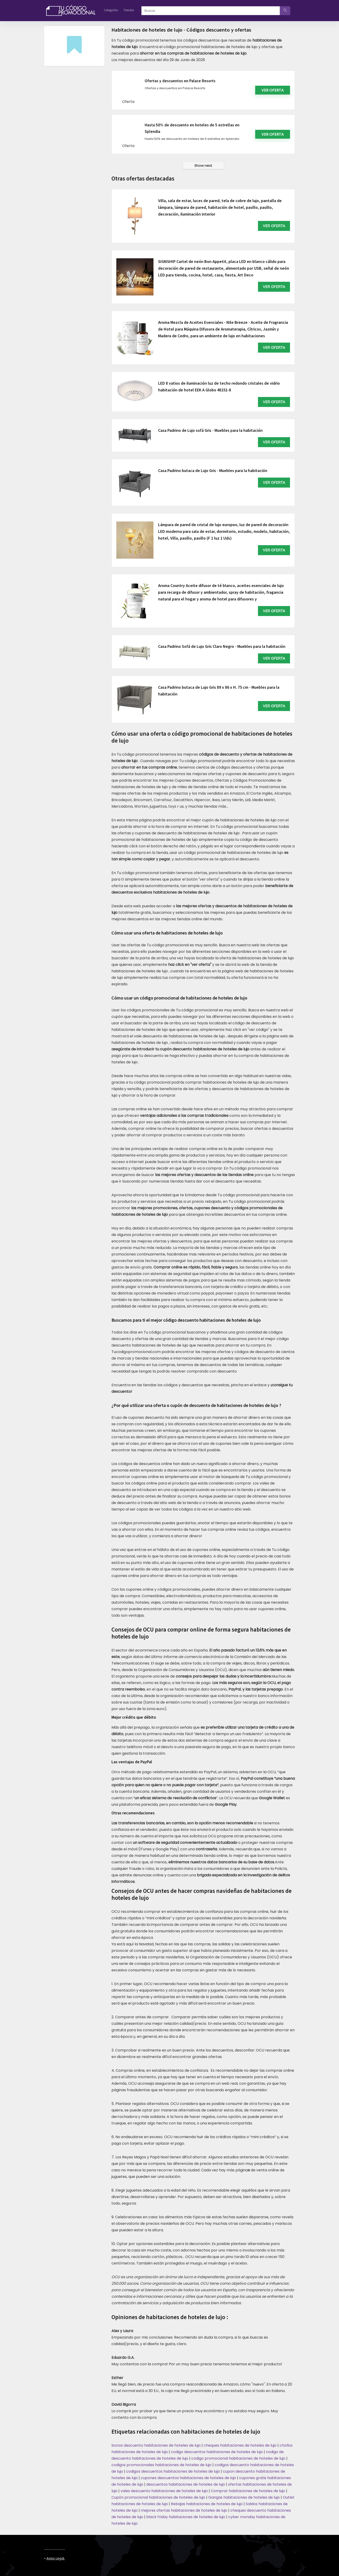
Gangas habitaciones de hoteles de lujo (244, 2497)
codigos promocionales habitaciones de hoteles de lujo (161, 2465)
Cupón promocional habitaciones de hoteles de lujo (158, 2497)
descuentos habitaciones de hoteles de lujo (185, 2484)
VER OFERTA (274, 225)
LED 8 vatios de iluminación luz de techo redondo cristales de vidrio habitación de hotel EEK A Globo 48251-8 (219, 386)
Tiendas (129, 10)
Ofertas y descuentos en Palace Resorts (180, 80)
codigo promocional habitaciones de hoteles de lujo (238, 2458)
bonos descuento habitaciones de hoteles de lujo (156, 2445)
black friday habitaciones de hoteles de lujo (185, 2517)
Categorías (111, 10)
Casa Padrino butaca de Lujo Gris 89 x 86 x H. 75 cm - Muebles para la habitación (218, 691)
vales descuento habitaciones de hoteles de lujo (164, 2491)
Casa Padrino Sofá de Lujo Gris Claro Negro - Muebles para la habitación (221, 646)
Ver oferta (272, 90)
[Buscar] (285, 10)
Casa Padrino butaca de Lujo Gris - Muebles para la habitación (212, 470)
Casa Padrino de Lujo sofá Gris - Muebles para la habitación (210, 430)
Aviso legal (55, 2558)
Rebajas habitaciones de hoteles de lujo (207, 2504)
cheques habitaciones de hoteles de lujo (240, 2445)
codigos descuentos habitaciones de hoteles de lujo (173, 2471)
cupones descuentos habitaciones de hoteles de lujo (188, 2478)
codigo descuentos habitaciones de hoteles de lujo (217, 2452)
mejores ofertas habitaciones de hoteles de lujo (184, 2510)
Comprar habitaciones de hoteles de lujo (248, 2491)
